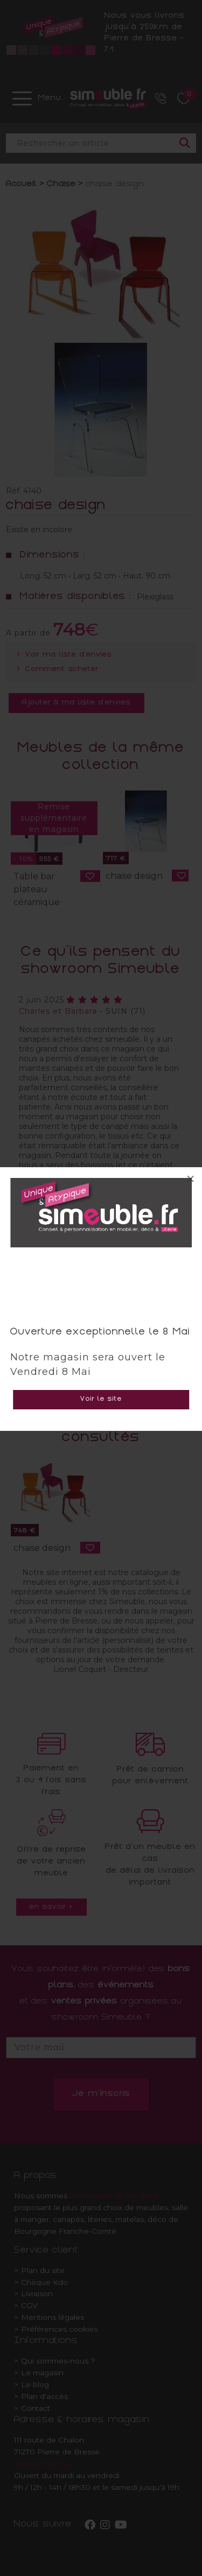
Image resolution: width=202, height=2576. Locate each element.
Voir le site (101, 1399)
